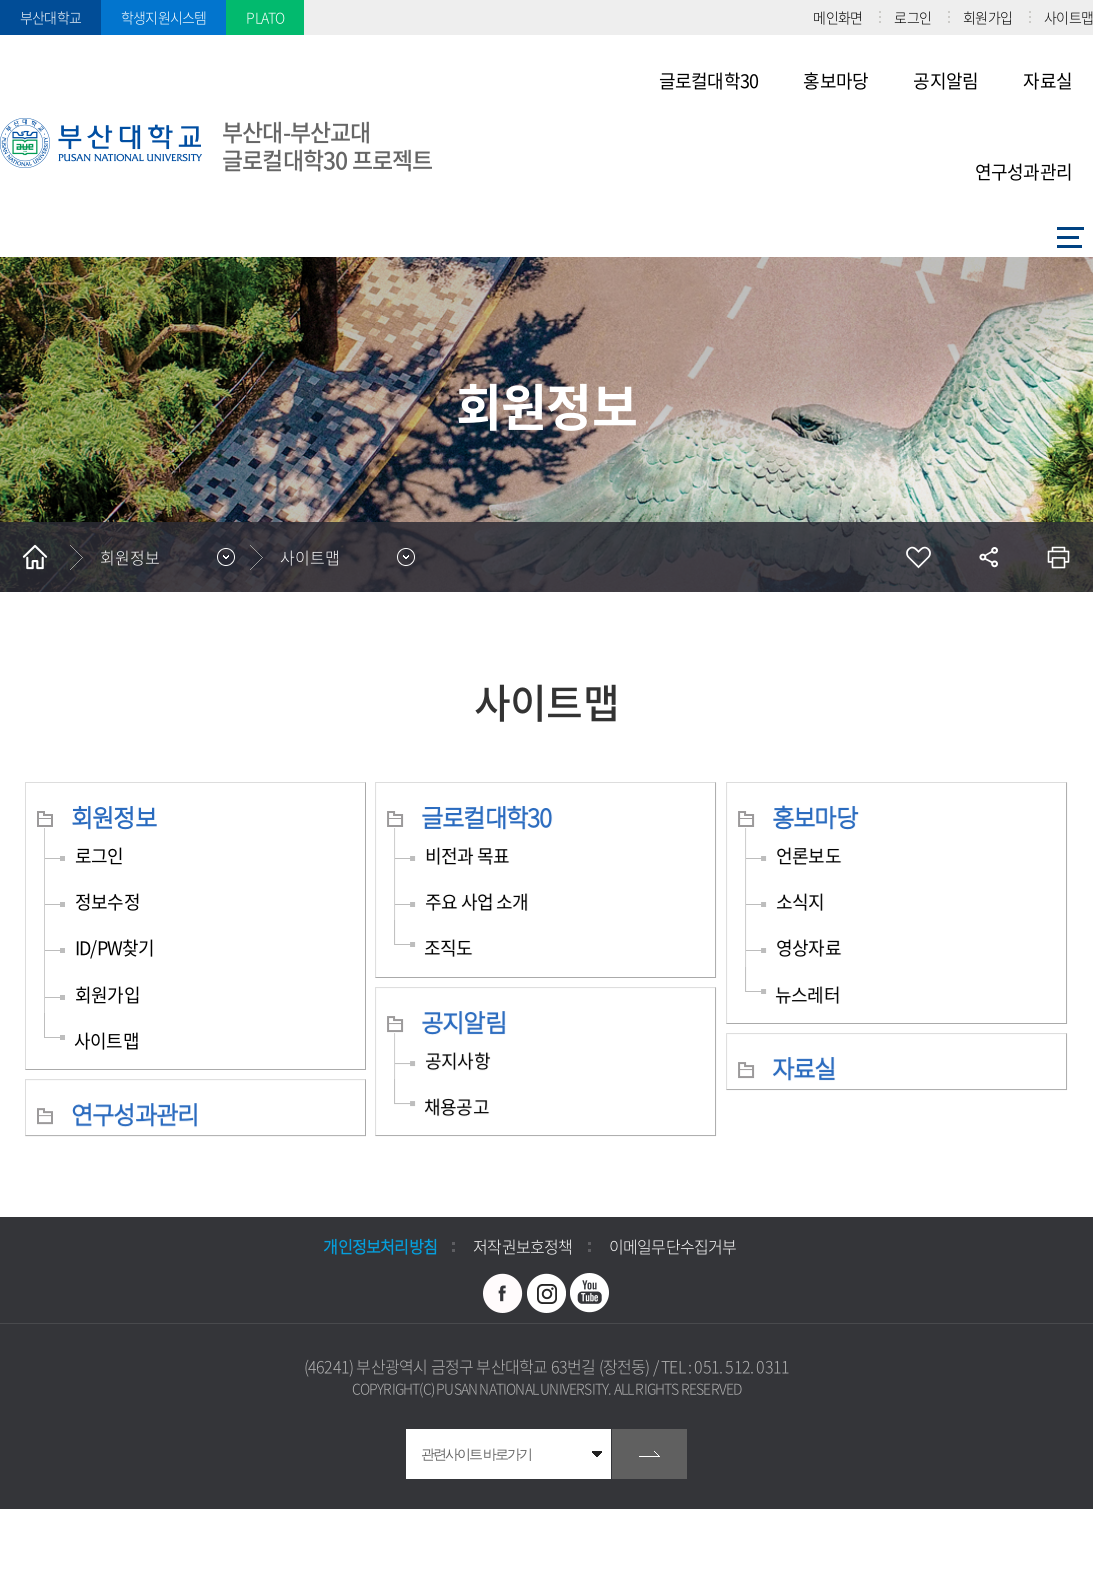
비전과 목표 (467, 855)
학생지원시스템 (163, 17)
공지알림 (463, 1022)
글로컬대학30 (486, 817)
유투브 (590, 1293)
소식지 (800, 901)
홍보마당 (814, 817)
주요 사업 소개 (477, 901)
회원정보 (113, 817)
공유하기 (988, 557)
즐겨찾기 (918, 557)
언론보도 (808, 855)
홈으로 (35, 557)
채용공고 (456, 1106)
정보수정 (107, 901)
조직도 (448, 947)
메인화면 (837, 17)
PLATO (265, 17)
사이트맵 (1068, 17)
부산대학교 (50, 17)
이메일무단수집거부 (673, 1246)
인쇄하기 (1058, 557)
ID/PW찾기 (114, 947)
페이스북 (503, 1293)
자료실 (804, 1068)
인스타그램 (547, 1293)
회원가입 (987, 17)
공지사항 (457, 1060)
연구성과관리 (134, 1114)
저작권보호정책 (522, 1246)
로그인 (912, 17)
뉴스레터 (807, 994)
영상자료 (808, 947)
